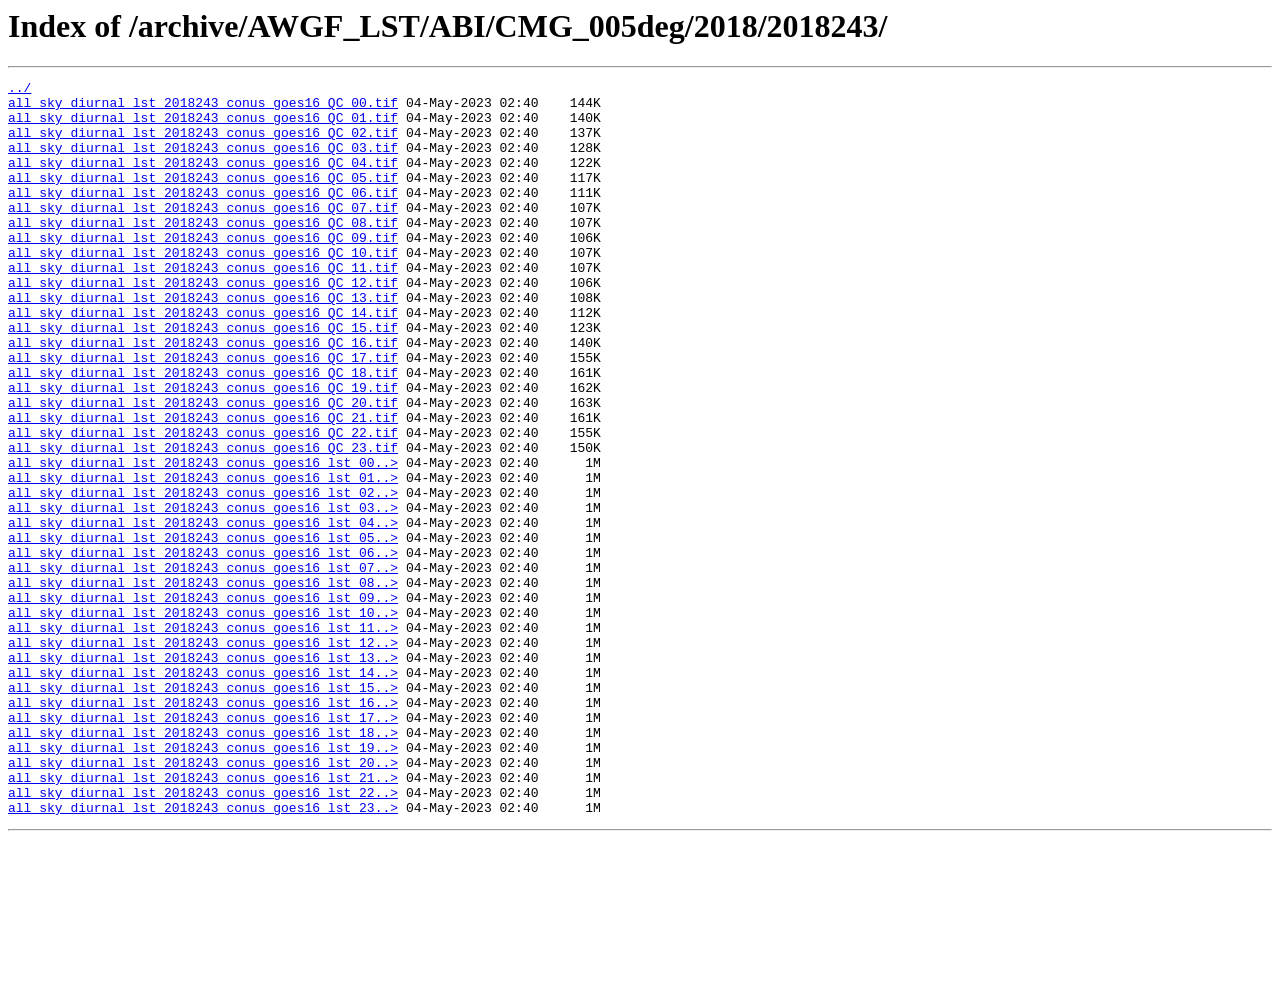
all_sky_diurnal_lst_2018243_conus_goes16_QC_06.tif (203, 216)
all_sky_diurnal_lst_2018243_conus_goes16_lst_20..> (203, 900)
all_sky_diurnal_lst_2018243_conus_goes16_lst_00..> (203, 540)
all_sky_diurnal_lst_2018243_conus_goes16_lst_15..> (203, 810)
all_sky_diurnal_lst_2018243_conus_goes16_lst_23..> (203, 954)
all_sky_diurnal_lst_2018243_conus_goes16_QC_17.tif (203, 414)
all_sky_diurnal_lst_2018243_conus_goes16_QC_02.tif (203, 144)
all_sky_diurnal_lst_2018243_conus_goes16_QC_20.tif (203, 468)
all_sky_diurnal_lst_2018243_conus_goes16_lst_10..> (203, 720)
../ (19, 90)
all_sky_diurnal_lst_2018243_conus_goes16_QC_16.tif (203, 396)
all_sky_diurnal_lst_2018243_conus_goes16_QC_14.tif (203, 360)
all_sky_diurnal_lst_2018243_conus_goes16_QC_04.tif (203, 180)
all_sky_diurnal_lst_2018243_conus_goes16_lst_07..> (203, 666)
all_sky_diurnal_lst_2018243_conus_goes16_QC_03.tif (203, 162)
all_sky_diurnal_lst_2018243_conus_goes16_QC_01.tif (203, 126)
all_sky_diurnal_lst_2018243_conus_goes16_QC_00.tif (203, 108)
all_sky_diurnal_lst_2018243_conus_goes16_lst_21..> (203, 918)
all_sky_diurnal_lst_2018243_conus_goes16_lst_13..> (203, 774)
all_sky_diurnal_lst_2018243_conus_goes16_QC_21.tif (203, 486)
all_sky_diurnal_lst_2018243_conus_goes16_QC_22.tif (203, 504)
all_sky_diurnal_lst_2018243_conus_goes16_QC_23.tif (203, 522)
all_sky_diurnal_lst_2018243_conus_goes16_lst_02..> (203, 576)
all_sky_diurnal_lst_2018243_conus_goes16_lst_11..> (203, 738)
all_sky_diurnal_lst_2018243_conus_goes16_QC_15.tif (203, 378)
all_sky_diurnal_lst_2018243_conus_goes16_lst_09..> (203, 702)
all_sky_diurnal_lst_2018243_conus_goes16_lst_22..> (203, 936)
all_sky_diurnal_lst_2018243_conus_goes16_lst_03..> (203, 594)
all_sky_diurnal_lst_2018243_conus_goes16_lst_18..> (203, 864)
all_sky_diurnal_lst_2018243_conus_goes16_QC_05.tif (203, 198)
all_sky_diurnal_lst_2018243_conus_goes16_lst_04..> (203, 612)
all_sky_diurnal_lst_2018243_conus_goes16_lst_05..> (203, 630)
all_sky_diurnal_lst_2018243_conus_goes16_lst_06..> (203, 648)
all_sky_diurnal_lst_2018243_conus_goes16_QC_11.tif (203, 306)
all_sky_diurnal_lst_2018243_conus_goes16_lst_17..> (203, 846)
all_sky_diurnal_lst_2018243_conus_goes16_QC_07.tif (203, 234)
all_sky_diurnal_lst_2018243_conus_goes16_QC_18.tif (203, 432)
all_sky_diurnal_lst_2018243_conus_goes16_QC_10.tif (203, 288)
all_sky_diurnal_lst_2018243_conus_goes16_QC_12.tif (203, 324)
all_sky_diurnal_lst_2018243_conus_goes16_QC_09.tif (203, 270)
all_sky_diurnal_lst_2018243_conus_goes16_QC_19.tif (203, 450)
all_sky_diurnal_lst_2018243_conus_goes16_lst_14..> (203, 792)
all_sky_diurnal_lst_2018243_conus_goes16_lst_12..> (203, 756)
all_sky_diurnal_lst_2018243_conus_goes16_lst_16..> (203, 828)
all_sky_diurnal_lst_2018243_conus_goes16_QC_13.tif (203, 342)
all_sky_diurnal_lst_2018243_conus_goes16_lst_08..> (203, 684)
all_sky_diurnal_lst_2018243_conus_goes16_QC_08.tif (203, 252)
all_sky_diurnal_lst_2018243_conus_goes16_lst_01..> (203, 558)
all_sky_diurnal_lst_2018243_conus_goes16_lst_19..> (203, 882)
